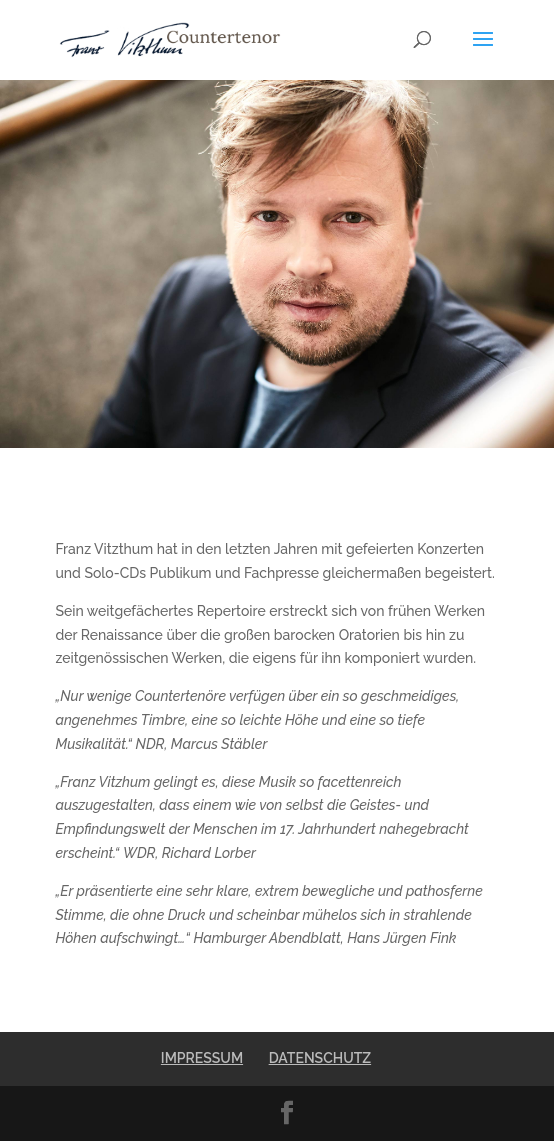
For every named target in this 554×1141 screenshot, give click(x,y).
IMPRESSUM (202, 1058)
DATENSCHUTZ (320, 1058)
